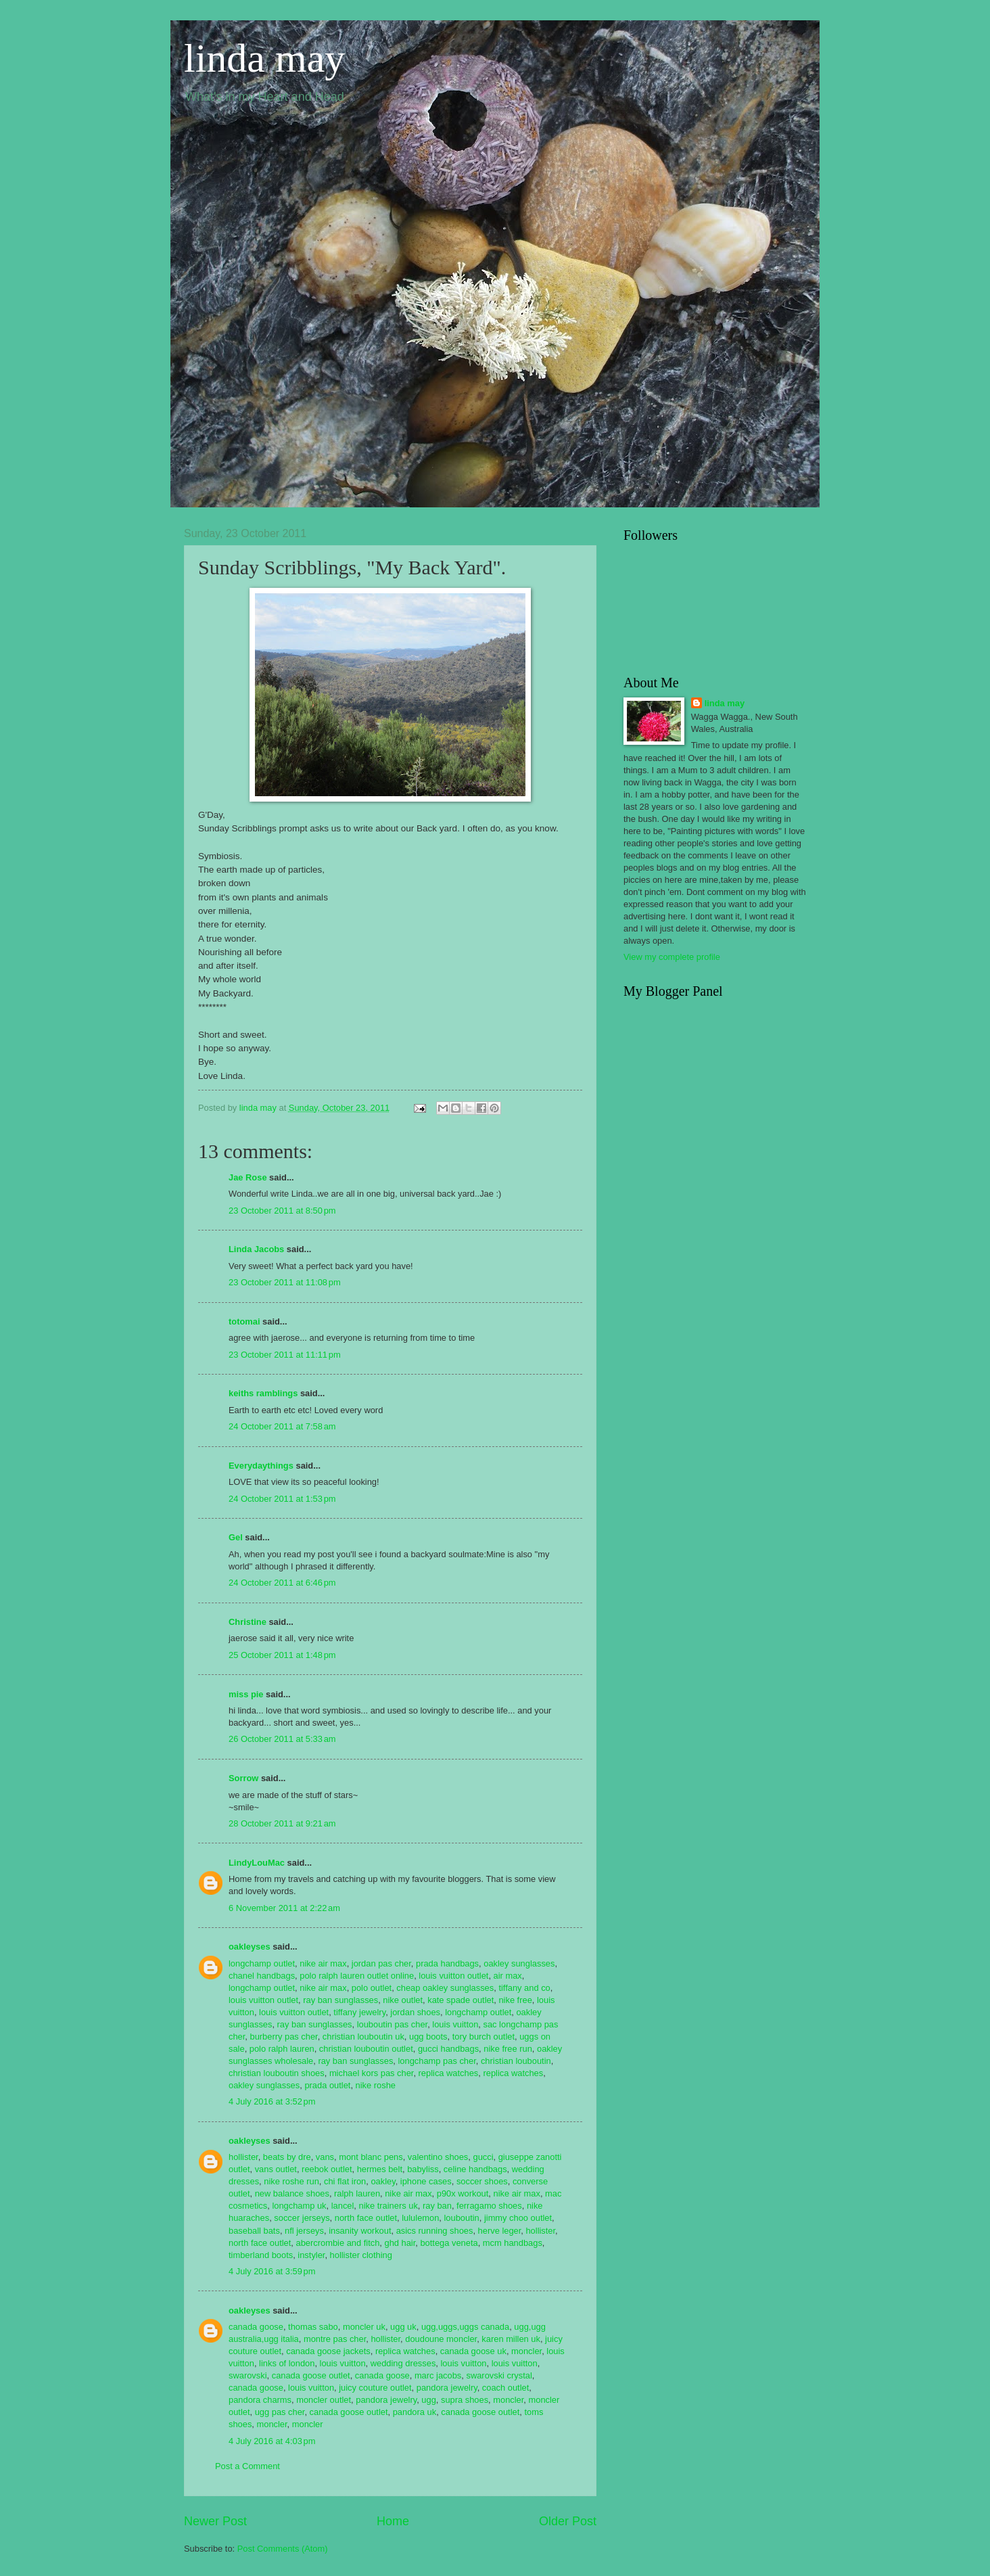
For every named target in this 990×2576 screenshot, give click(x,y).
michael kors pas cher (371, 2073)
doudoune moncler (441, 2339)
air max (508, 1976)
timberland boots (261, 2255)
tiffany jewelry (359, 2012)
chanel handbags (262, 1976)
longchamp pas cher (437, 2061)
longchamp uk (299, 2206)
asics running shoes (434, 2231)
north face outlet (366, 2218)
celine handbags (475, 2169)
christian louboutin (516, 2061)
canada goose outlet (311, 2375)
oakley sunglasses (519, 1963)
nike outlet (403, 2000)
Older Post (567, 2521)
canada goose (256, 2327)
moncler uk (364, 2327)
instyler (311, 2255)
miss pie (246, 1694)
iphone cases (426, 2181)
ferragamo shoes (489, 2206)
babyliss (423, 2169)
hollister (243, 2157)
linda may (264, 58)
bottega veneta (448, 2243)
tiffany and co (524, 1988)
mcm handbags (512, 2243)
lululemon (420, 2218)
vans (325, 2157)
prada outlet (327, 2085)
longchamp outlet (262, 1963)
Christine (247, 1622)
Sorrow (243, 1778)
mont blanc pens (370, 2157)
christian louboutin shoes (277, 2073)
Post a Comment (247, 2466)
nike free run (508, 2049)
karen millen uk (510, 2339)
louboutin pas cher (392, 2024)
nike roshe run (291, 2181)
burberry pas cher (284, 2036)
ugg (428, 2400)
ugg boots (428, 2036)
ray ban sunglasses (340, 2000)
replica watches (449, 2073)
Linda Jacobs (256, 1249)
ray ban (437, 2206)
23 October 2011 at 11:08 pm (285, 1282)
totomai (244, 1321)
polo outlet (372, 1988)
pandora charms (260, 2400)
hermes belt (379, 2169)
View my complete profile (671, 957)
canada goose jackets (328, 2351)
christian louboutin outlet (366, 2049)
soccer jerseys (301, 2218)
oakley (383, 2181)
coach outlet (505, 2388)
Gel (236, 1537)
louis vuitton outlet (453, 1976)
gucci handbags (448, 2049)
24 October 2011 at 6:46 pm (282, 1583)
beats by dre (287, 2157)
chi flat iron (345, 2181)
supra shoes (464, 2400)
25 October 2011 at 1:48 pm (282, 1655)
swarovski (248, 2375)
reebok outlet (327, 2169)
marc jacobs (438, 2375)
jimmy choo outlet (518, 2218)
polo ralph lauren (282, 2049)
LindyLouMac (257, 1863)
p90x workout (463, 2193)
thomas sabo (313, 2327)
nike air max (323, 1963)
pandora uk (414, 2412)
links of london (286, 2363)
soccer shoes (482, 2181)
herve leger (499, 2231)
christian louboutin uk (363, 2036)
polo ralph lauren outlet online (357, 1976)
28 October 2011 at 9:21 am (282, 1823)
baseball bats (254, 2231)
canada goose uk (473, 2351)
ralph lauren (357, 2193)
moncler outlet (323, 2400)
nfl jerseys (304, 2231)
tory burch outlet (483, 2036)
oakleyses (249, 1946)
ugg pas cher (280, 2412)
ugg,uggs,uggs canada (465, 2327)
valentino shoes (438, 2157)
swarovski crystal (499, 2375)
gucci (483, 2157)
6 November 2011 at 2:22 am (284, 1908)
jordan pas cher (381, 1963)
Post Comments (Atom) (282, 2549)
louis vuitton (455, 2024)
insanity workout (360, 2231)
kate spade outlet (460, 2000)
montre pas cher (335, 2339)
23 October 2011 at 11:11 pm (285, 1355)
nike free (515, 2000)
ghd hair (399, 2243)
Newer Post (215, 2521)
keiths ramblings (263, 1393)
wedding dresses (403, 2363)
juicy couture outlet (375, 2388)
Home (393, 2521)
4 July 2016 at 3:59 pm (272, 2271)
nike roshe (376, 2085)
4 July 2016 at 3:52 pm (272, 2101)
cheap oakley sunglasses (445, 1988)
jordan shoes (415, 2012)
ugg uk (403, 2327)
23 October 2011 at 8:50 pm (282, 1210)
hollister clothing (361, 2255)
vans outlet (276, 2169)
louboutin (461, 2218)
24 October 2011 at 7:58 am (282, 1426)
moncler (526, 2351)
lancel (342, 2206)
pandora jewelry (447, 2388)
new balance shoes (292, 2193)
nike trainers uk (388, 2206)
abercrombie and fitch (338, 2243)
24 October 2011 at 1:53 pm (282, 1499)
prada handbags (447, 1963)
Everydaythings (261, 1465)
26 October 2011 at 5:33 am (282, 1739)
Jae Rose (248, 1177)
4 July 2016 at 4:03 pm (272, 2441)
